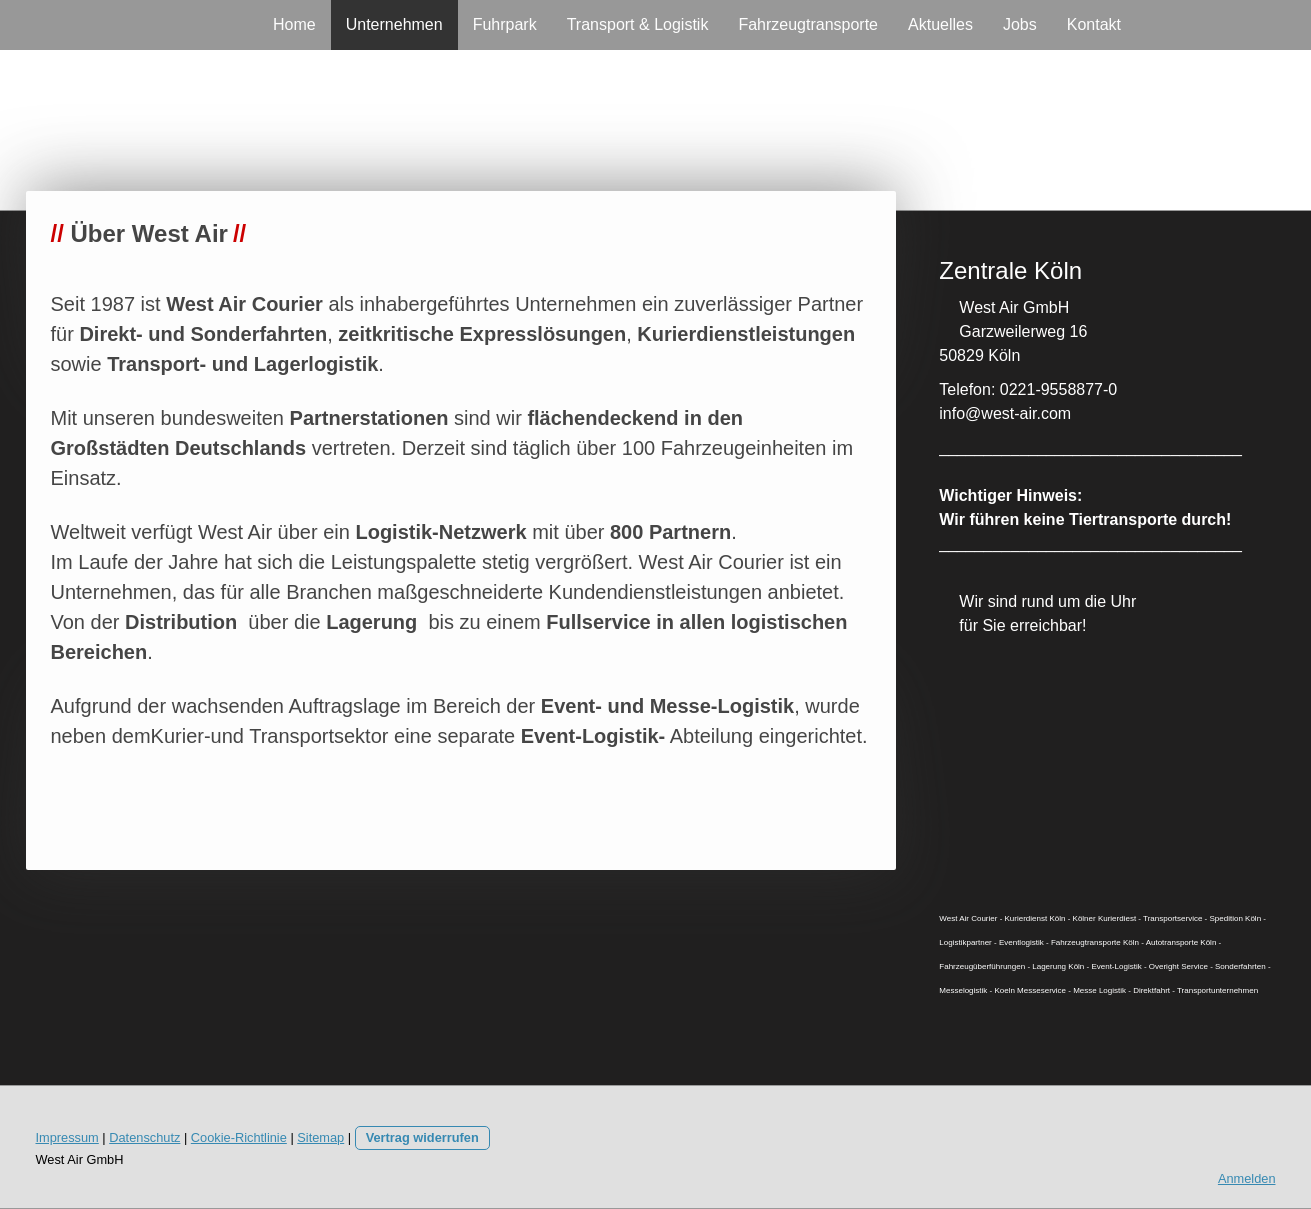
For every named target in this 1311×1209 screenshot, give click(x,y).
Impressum (67, 1137)
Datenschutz (144, 1137)
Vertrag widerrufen (422, 1137)
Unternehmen (394, 24)
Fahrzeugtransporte (808, 24)
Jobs (1020, 24)
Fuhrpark (505, 24)
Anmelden (1247, 1178)
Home (294, 24)
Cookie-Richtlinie (239, 1137)
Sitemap (320, 1137)
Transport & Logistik (638, 24)
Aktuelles (940, 24)
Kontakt (1094, 24)
